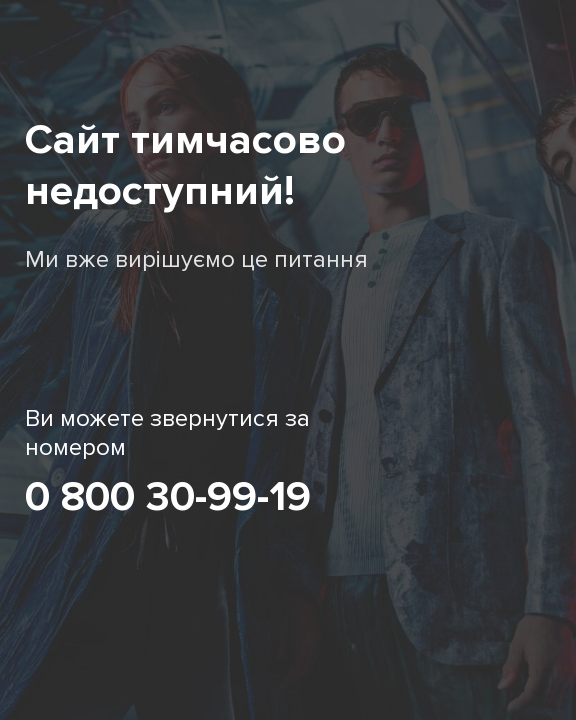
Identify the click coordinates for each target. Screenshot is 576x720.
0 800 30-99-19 (168, 497)
